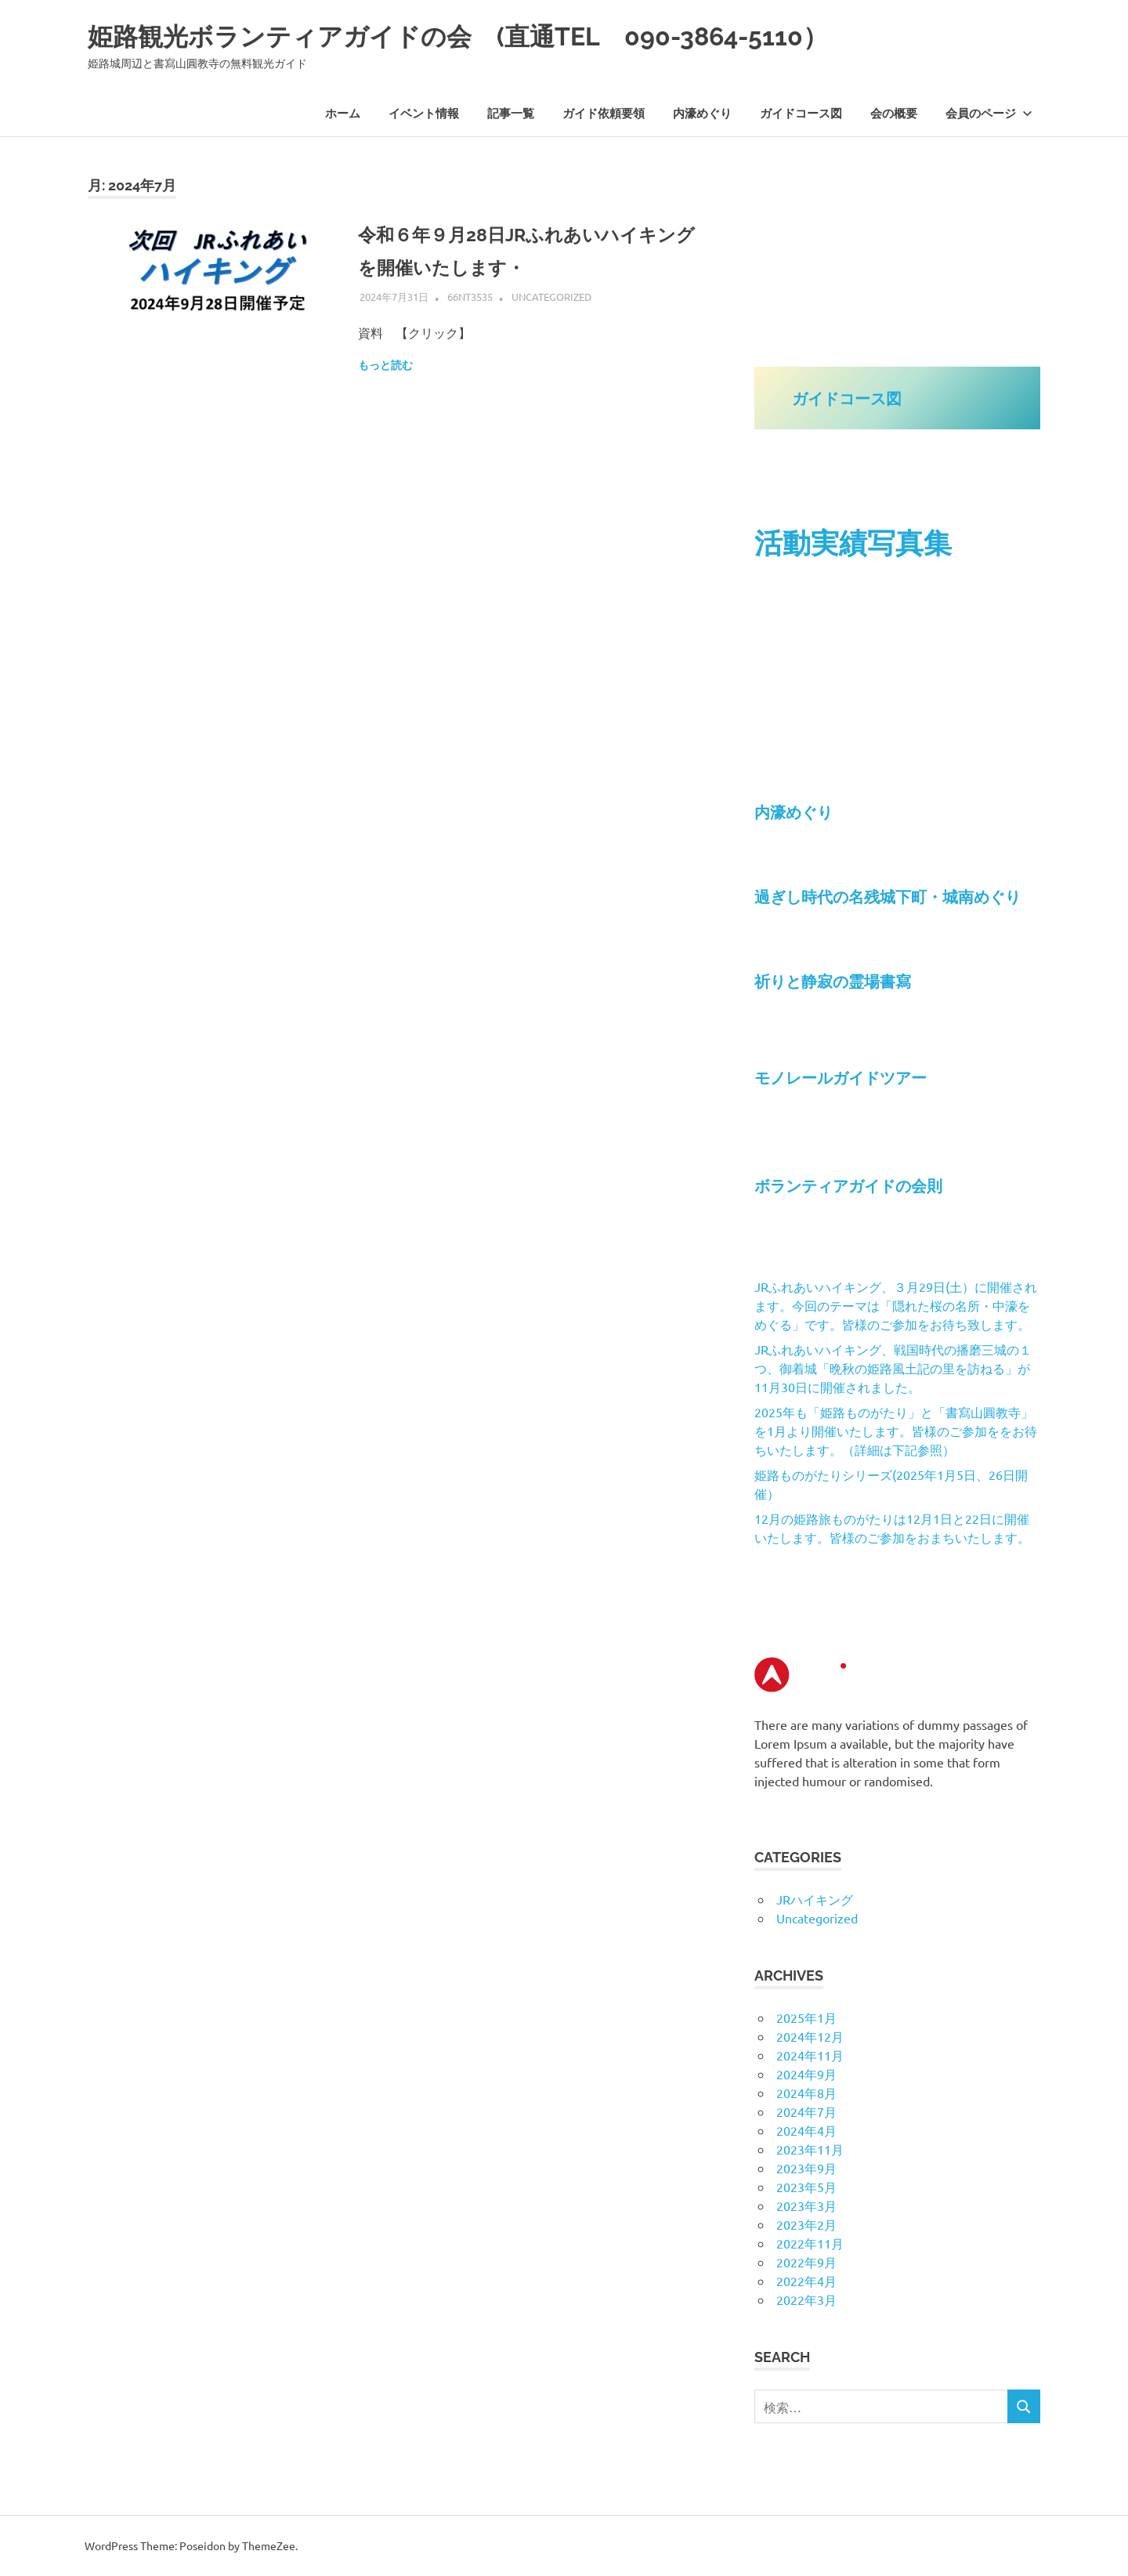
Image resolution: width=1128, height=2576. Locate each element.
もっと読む (385, 365)
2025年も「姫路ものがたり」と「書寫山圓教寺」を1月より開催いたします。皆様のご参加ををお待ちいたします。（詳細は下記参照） (895, 1430)
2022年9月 (806, 2262)
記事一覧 (510, 114)
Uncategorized (551, 296)
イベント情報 (424, 114)
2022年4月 (806, 2280)
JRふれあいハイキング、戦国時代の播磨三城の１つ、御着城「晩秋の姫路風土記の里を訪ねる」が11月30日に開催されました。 (893, 1368)
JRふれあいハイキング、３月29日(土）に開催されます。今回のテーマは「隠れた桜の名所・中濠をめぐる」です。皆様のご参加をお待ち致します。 (895, 1305)
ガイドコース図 (801, 114)
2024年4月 (806, 2130)
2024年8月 (806, 2092)
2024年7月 (806, 2111)
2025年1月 (806, 2017)
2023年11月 (810, 2149)
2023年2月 (806, 2224)
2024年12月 (810, 2036)
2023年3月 (806, 2205)
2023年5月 (806, 2186)
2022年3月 (806, 2299)
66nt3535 (470, 296)
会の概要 (893, 114)
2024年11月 (810, 2055)
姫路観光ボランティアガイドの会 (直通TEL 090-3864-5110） (526, 34)
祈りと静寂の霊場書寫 (832, 981)
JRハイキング (814, 1899)
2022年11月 (810, 2243)
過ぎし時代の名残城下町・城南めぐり (887, 896)
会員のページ (988, 114)
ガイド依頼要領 (603, 114)
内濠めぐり (702, 114)
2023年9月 (806, 2168)
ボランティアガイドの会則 (856, 1185)
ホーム (342, 114)
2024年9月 (806, 2074)
